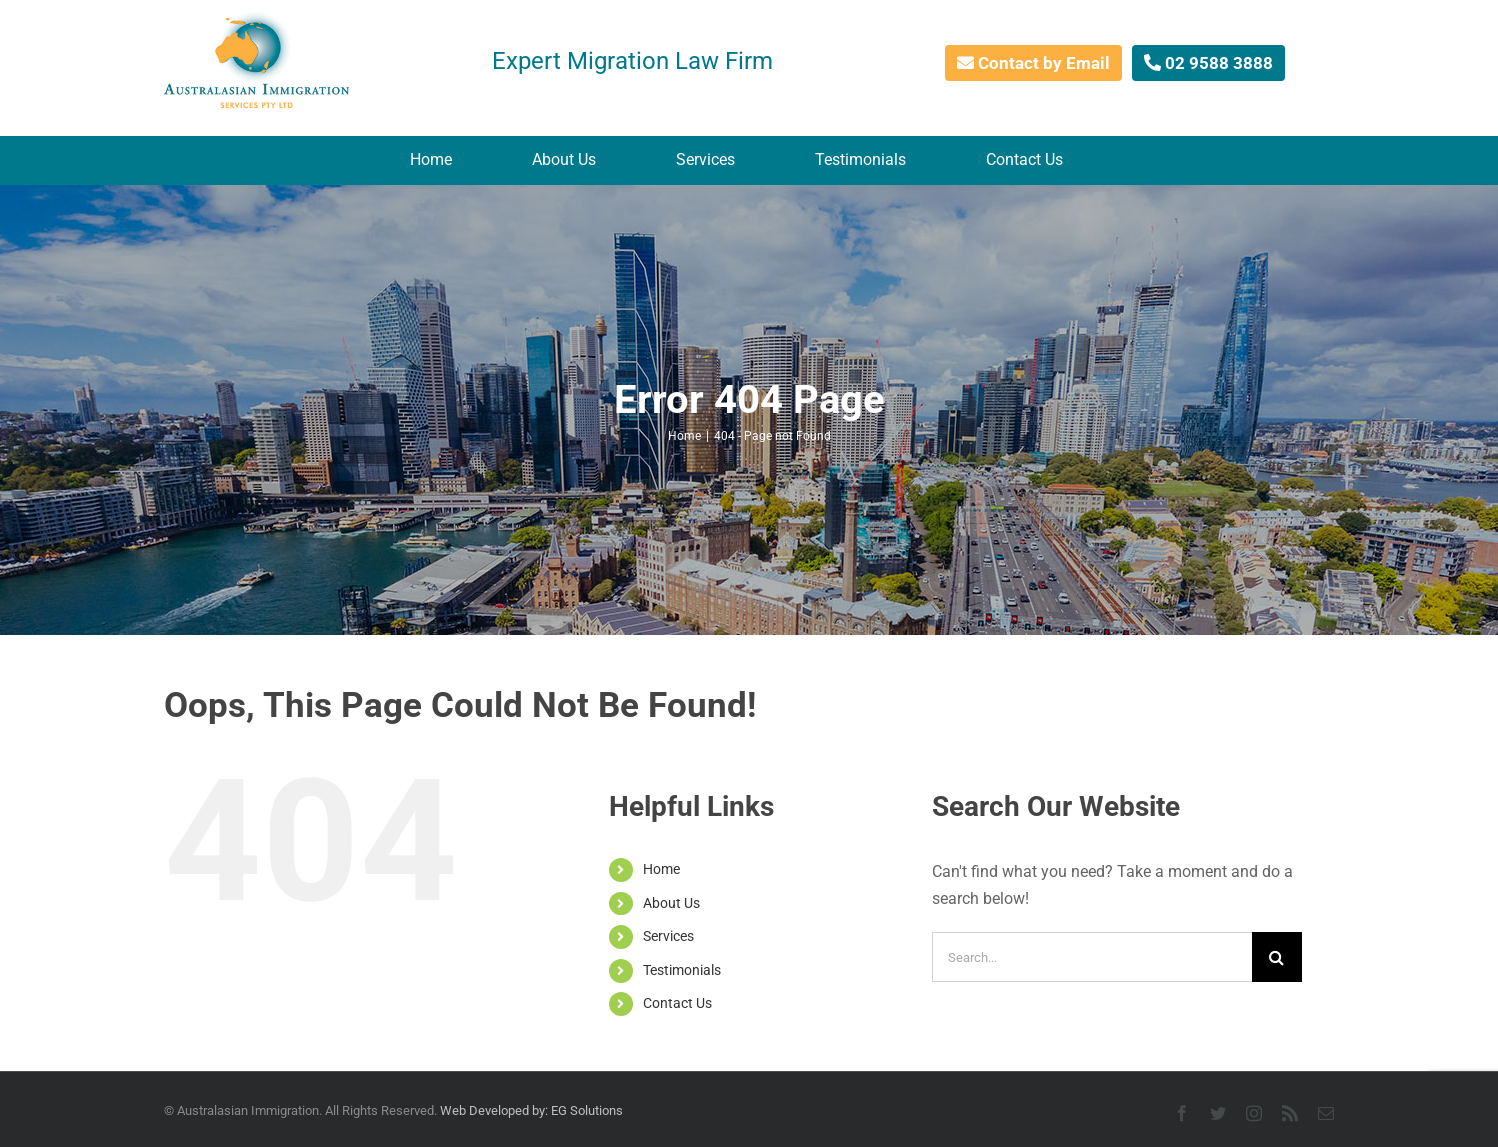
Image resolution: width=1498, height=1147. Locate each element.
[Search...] (1092, 957)
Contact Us (677, 1003)
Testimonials (682, 970)
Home (661, 869)
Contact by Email (1033, 63)
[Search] (1277, 957)
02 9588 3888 (1208, 63)
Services (668, 936)
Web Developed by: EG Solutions (531, 1110)
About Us (671, 903)
